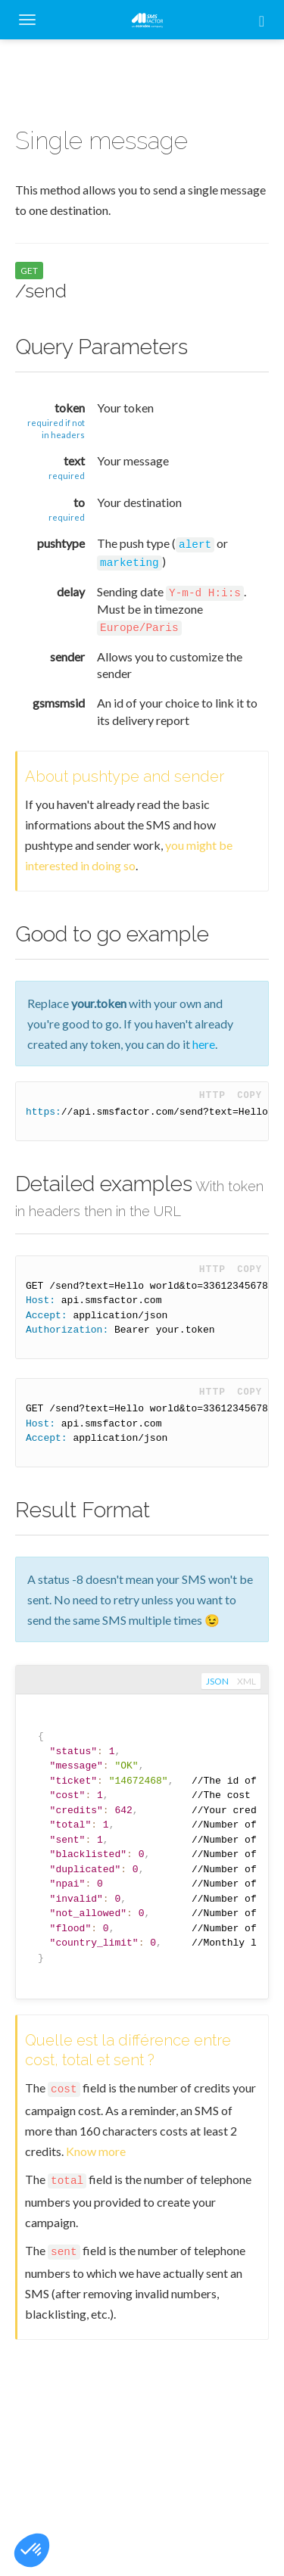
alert (195, 545)
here (203, 1044)
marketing (129, 563)
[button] (32, 2550)
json (217, 1681)
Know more (96, 2151)
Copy (249, 1095)
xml (246, 1681)
